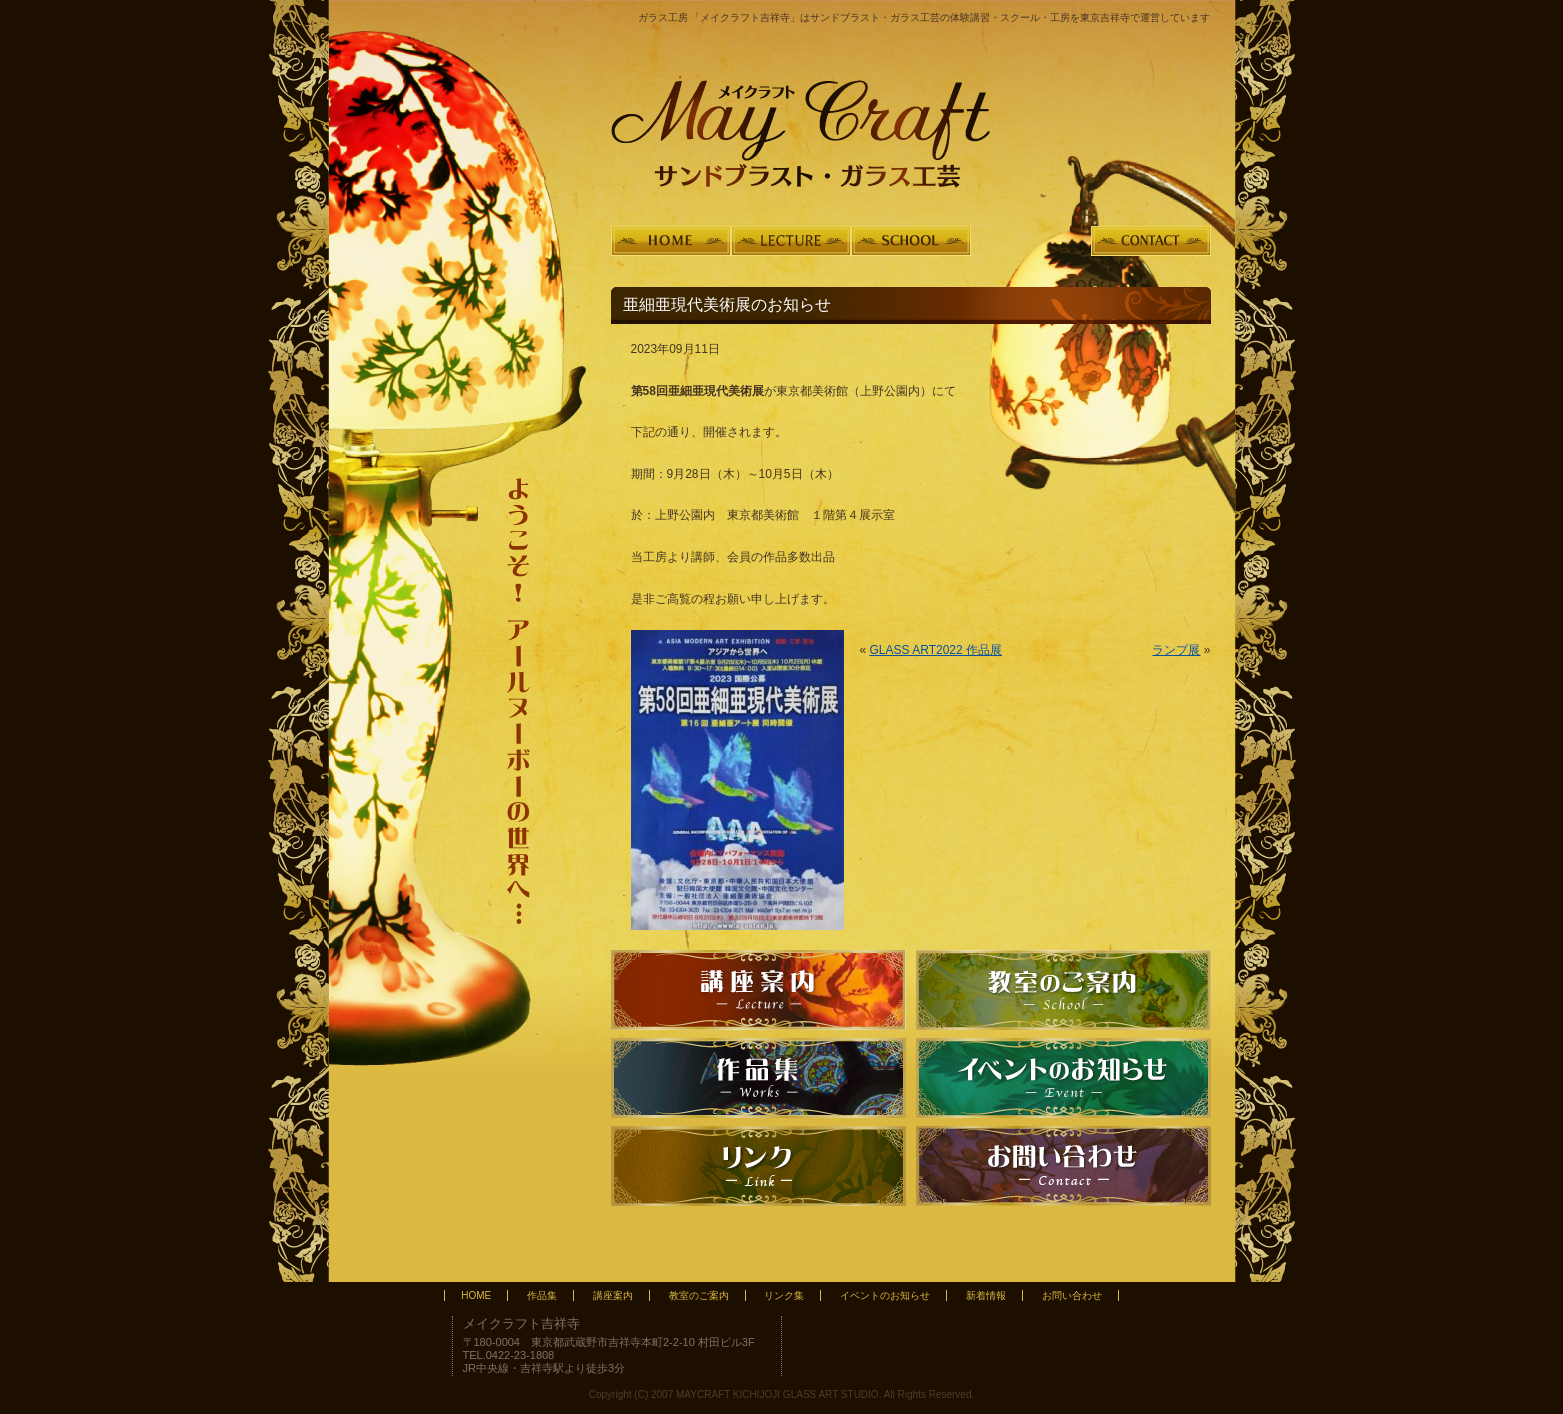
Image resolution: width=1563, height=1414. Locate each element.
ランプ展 (1176, 650)
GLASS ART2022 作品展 (936, 650)
